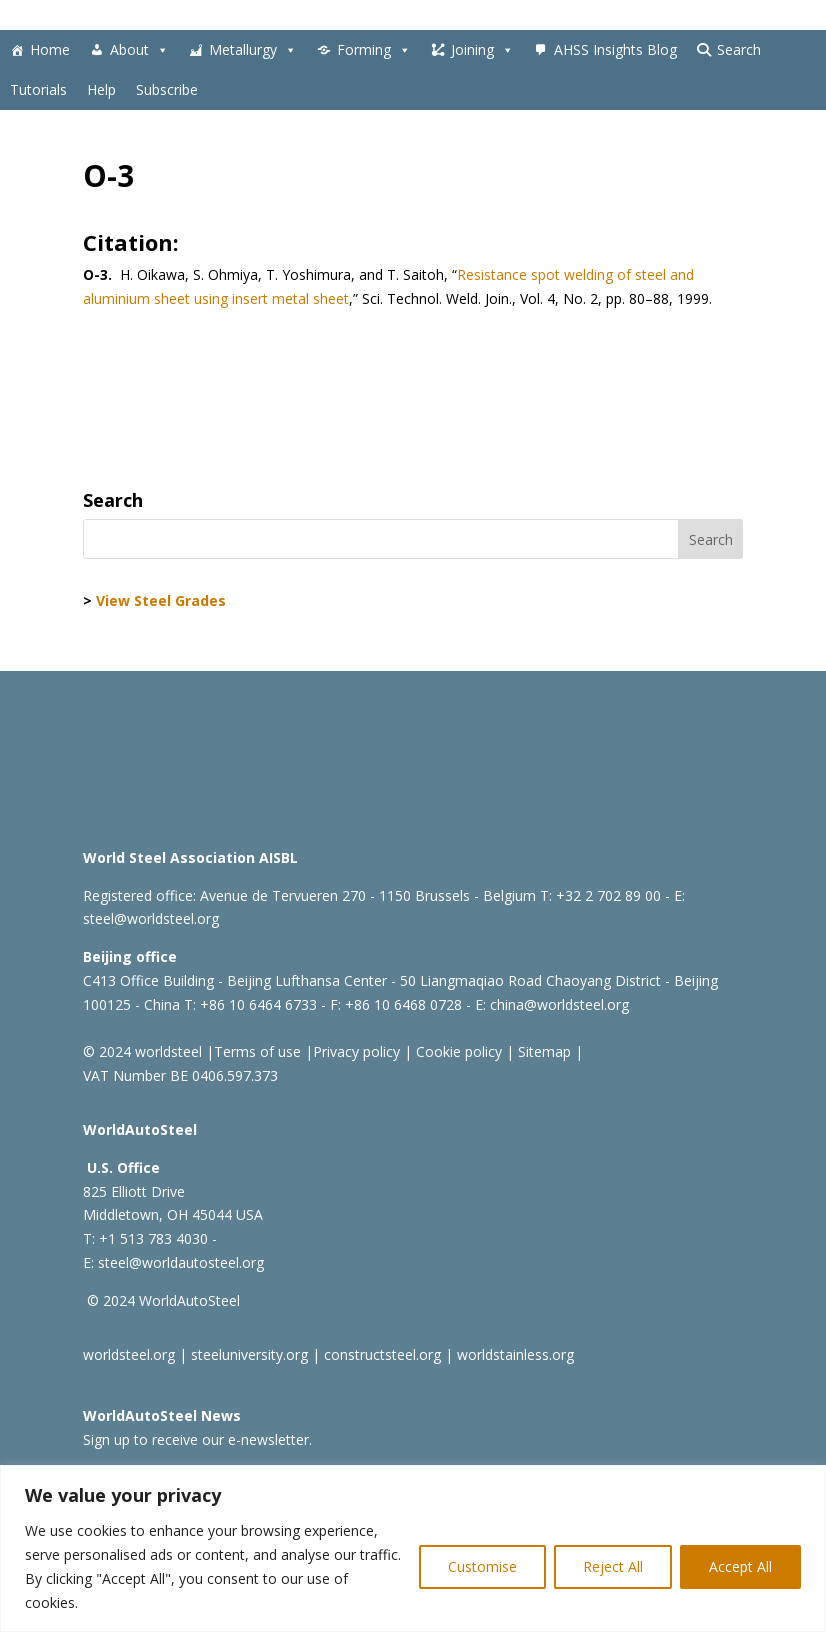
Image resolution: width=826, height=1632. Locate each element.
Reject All (613, 1566)
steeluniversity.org (249, 1354)
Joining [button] (482, 50)
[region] (413, 1548)
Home (50, 49)
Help (101, 89)
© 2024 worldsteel (142, 1051)
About (139, 50)
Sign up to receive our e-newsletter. (197, 1439)
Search (739, 49)
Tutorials (38, 89)
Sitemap (542, 1051)
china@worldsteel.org (559, 1004)
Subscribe (167, 89)
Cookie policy (457, 1051)
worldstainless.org (515, 1354)
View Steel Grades (161, 600)
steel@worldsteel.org (151, 918)
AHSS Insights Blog (615, 49)
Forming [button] (374, 50)
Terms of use (257, 1051)
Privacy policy (356, 1051)
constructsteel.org (382, 1354)
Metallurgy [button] (253, 50)
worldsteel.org (129, 1354)
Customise (482, 1566)
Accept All (740, 1566)
